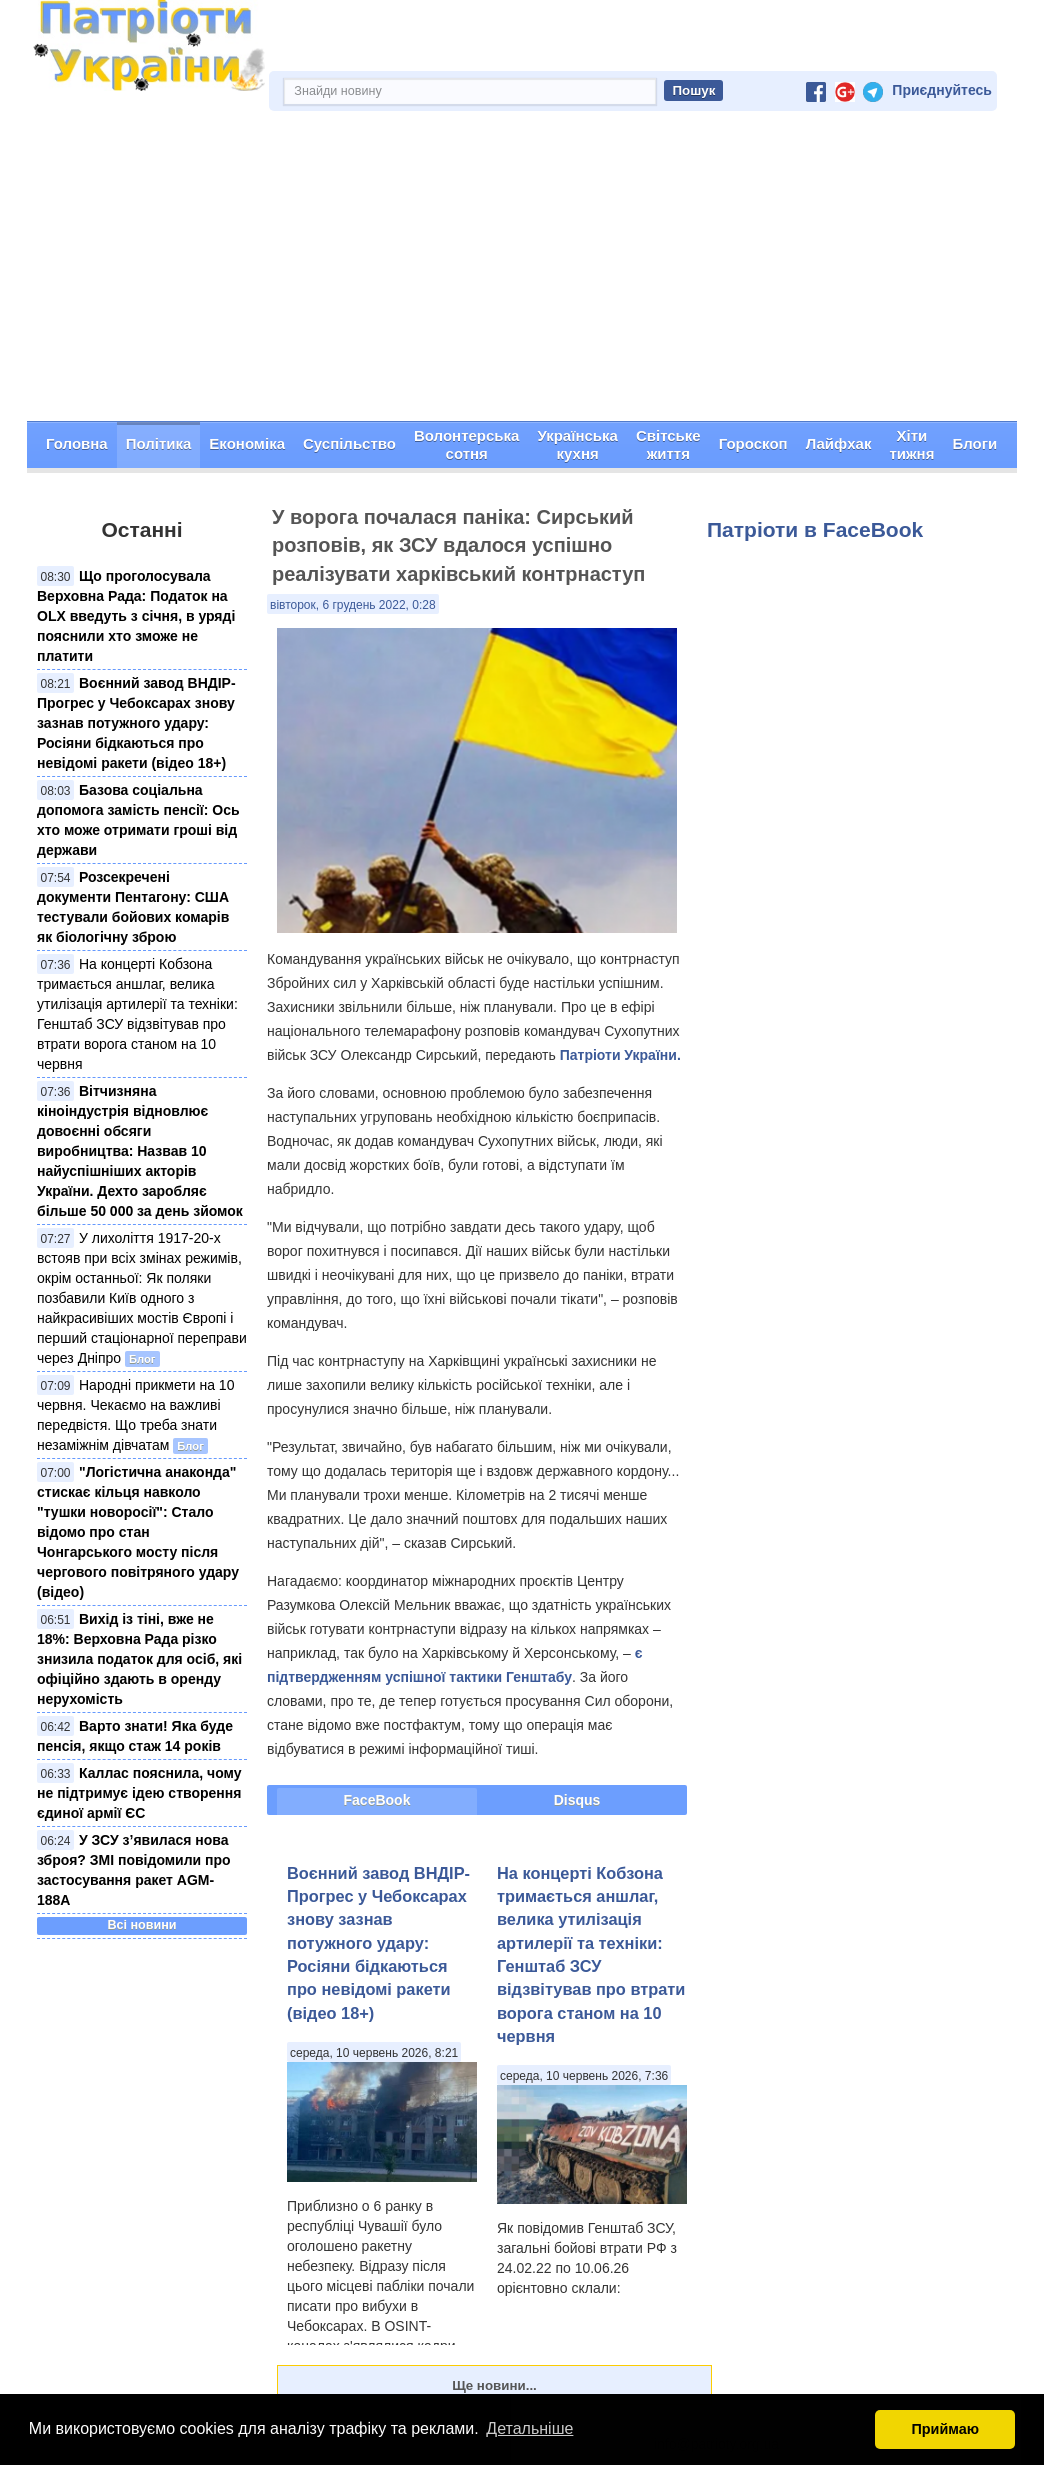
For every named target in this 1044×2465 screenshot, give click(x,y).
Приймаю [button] (945, 2429)
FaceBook (377, 1800)
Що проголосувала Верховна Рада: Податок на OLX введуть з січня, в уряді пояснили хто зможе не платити (136, 616)
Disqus (577, 1800)
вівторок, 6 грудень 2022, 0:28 (353, 605)
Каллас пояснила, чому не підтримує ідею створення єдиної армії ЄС (139, 1793)
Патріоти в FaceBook (815, 529)
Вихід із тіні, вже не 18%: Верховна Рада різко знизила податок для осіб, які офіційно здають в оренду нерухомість (139, 1659)
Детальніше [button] (529, 2428)
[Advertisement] (522, 271)
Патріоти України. (620, 1055)
